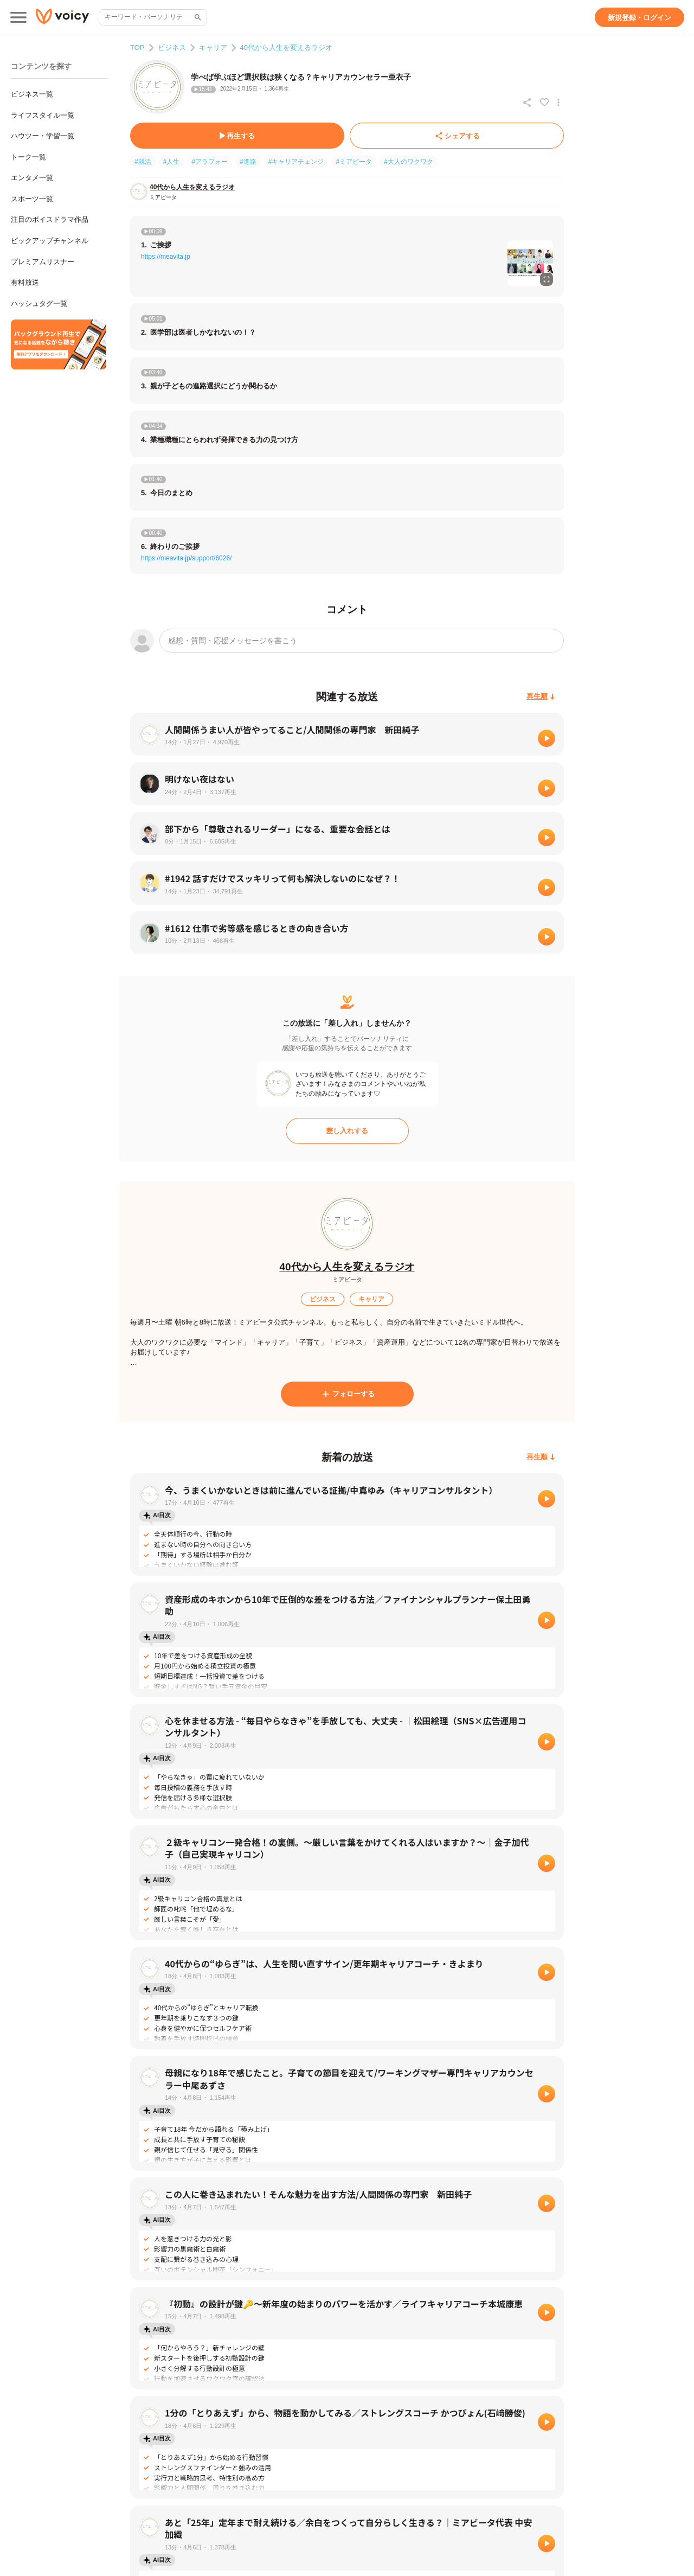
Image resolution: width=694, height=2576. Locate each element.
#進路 (248, 161)
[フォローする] (347, 1394)
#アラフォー (209, 161)
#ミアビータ (354, 161)
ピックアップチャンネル (49, 240)
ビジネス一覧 (32, 94)
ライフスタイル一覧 (42, 115)
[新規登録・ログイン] (639, 17)
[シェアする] (457, 136)
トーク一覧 (28, 157)
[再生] (546, 738)
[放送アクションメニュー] (558, 102)
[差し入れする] (347, 1131)
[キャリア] (371, 1299)
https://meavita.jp (165, 256)
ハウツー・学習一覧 (42, 136)
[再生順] (540, 697)
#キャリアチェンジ (296, 161)
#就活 (142, 161)
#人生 (171, 161)
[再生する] (237, 136)
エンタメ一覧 (32, 178)
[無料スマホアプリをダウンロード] (58, 344)
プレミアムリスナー (42, 262)
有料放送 (25, 282)
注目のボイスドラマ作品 (49, 219)
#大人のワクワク (408, 161)
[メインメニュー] (18, 17)
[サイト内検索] (196, 17)
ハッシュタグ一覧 (39, 303)
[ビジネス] (322, 1299)
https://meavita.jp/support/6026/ (186, 558)
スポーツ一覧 (32, 199)
